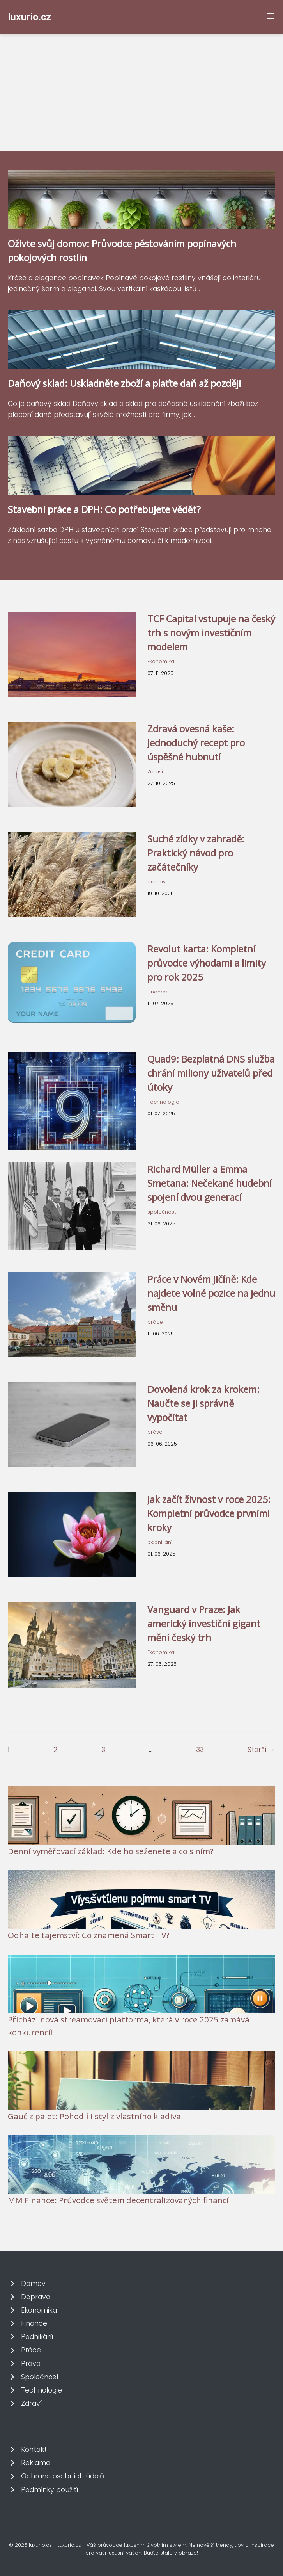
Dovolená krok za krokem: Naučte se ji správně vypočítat (203, 1403)
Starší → (261, 1749)
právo (155, 1432)
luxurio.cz (29, 17)
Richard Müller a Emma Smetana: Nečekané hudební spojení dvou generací (209, 1182)
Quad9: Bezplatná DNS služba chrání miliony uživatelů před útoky (210, 1072)
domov (156, 881)
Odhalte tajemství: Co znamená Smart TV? (89, 1935)
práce (155, 1322)
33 (200, 1749)
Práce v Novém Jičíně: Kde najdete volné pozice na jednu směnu (211, 1293)
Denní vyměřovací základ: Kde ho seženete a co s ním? (111, 1851)
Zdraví (155, 771)
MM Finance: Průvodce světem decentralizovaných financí (118, 2200)
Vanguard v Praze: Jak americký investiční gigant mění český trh (203, 1623)
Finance (157, 991)
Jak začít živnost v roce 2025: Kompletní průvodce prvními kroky (209, 1513)
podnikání (159, 1542)
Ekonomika (160, 661)
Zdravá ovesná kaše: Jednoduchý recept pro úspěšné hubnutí (196, 742)
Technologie (163, 1101)
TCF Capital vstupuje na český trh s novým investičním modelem (211, 632)
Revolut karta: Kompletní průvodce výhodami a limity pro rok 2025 (206, 962)
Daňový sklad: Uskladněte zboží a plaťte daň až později (124, 383)
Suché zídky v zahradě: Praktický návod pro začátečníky (195, 852)
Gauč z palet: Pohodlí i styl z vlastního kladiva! (95, 2116)
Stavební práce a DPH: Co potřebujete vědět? (104, 509)
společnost (161, 1212)
